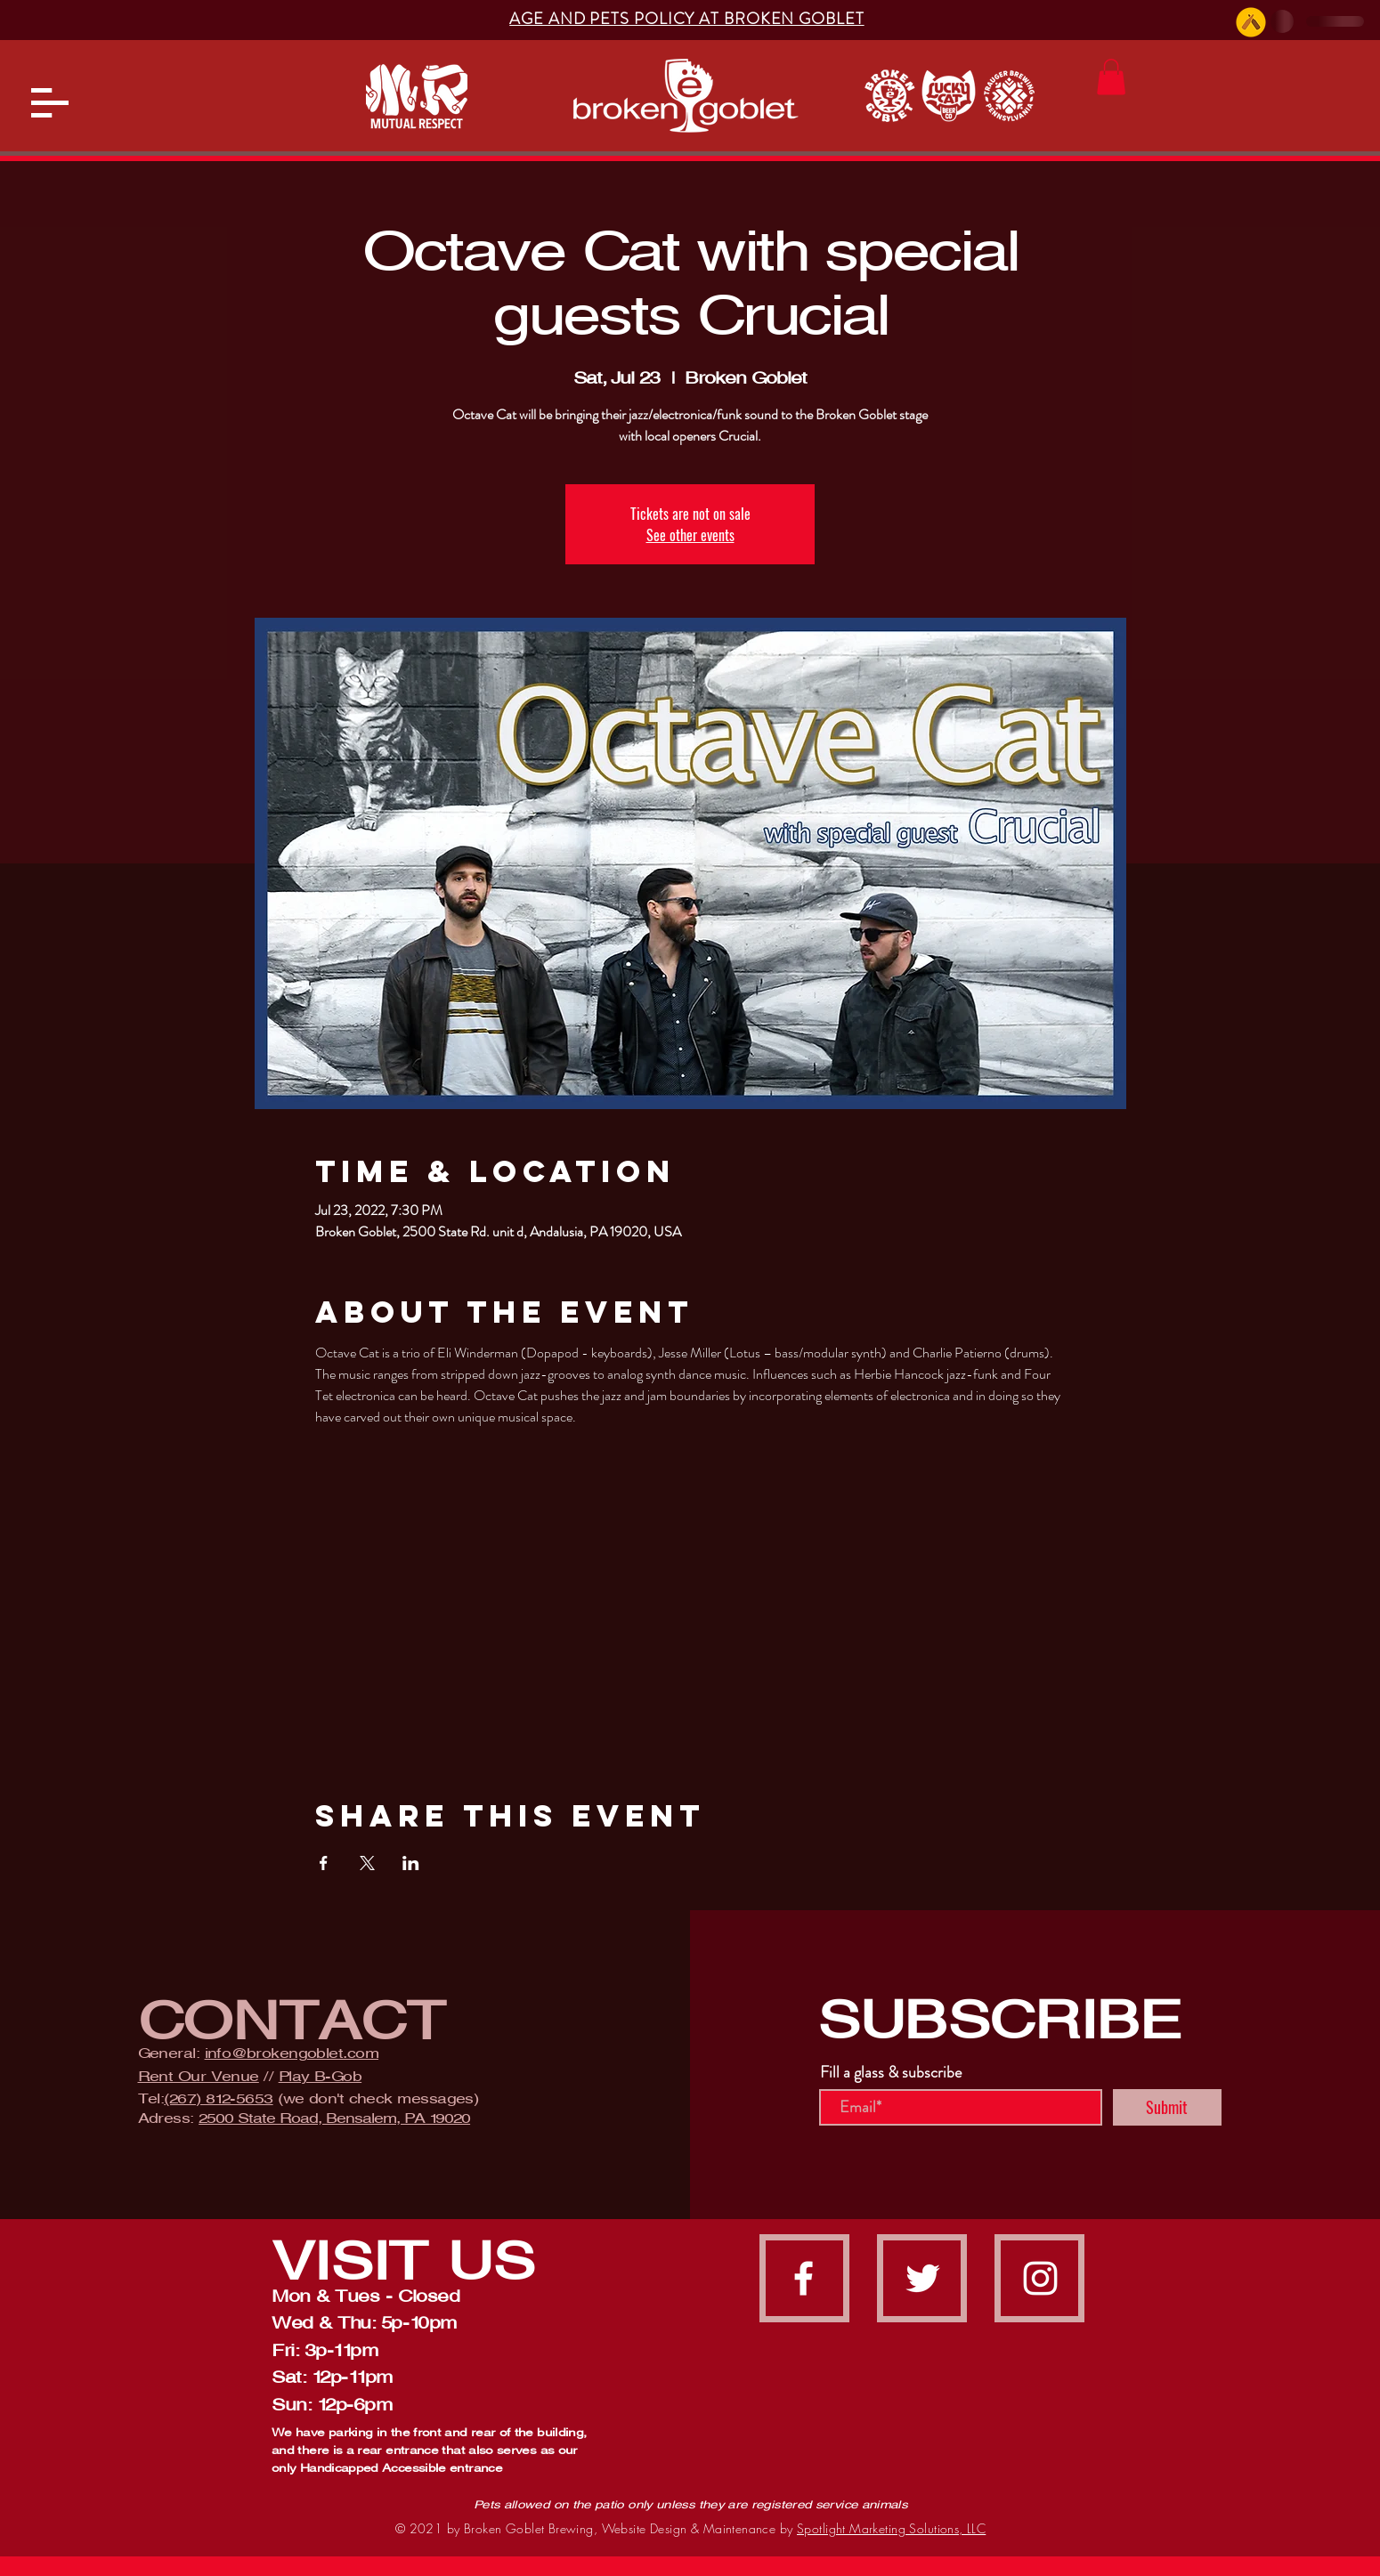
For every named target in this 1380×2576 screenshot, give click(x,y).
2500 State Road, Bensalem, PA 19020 (334, 2118)
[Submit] (1167, 2107)
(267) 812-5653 (218, 2098)
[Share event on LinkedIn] (410, 1863)
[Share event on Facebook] (323, 1863)
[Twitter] (923, 2278)
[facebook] (803, 2278)
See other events (690, 535)
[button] (50, 102)
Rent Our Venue (198, 2076)
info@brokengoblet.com (291, 2053)
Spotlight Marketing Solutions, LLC (891, 2528)
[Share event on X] (367, 1863)
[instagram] (1040, 2278)
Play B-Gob (320, 2076)
